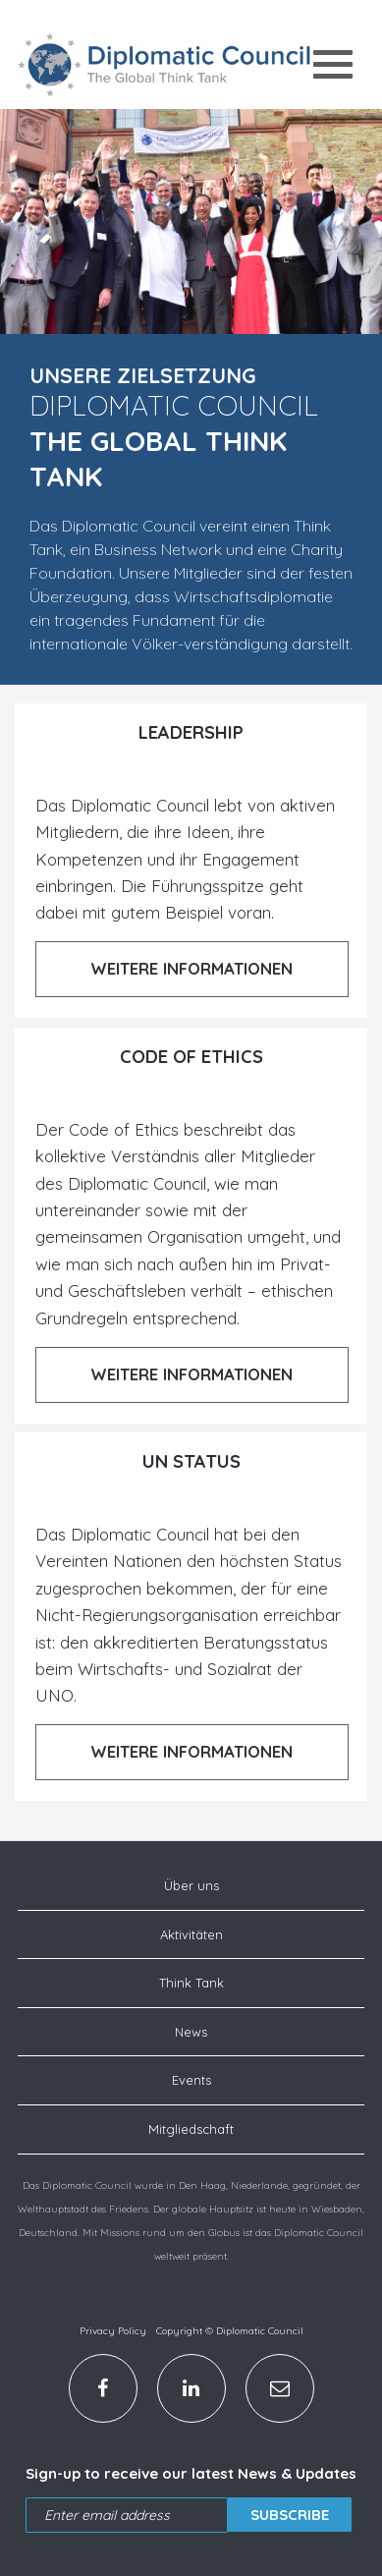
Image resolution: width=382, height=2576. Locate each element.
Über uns (191, 1885)
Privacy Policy (113, 2330)
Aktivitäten (191, 1934)
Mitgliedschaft (191, 2129)
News (191, 2032)
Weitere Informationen (191, 968)
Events (191, 2080)
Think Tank (191, 1982)
